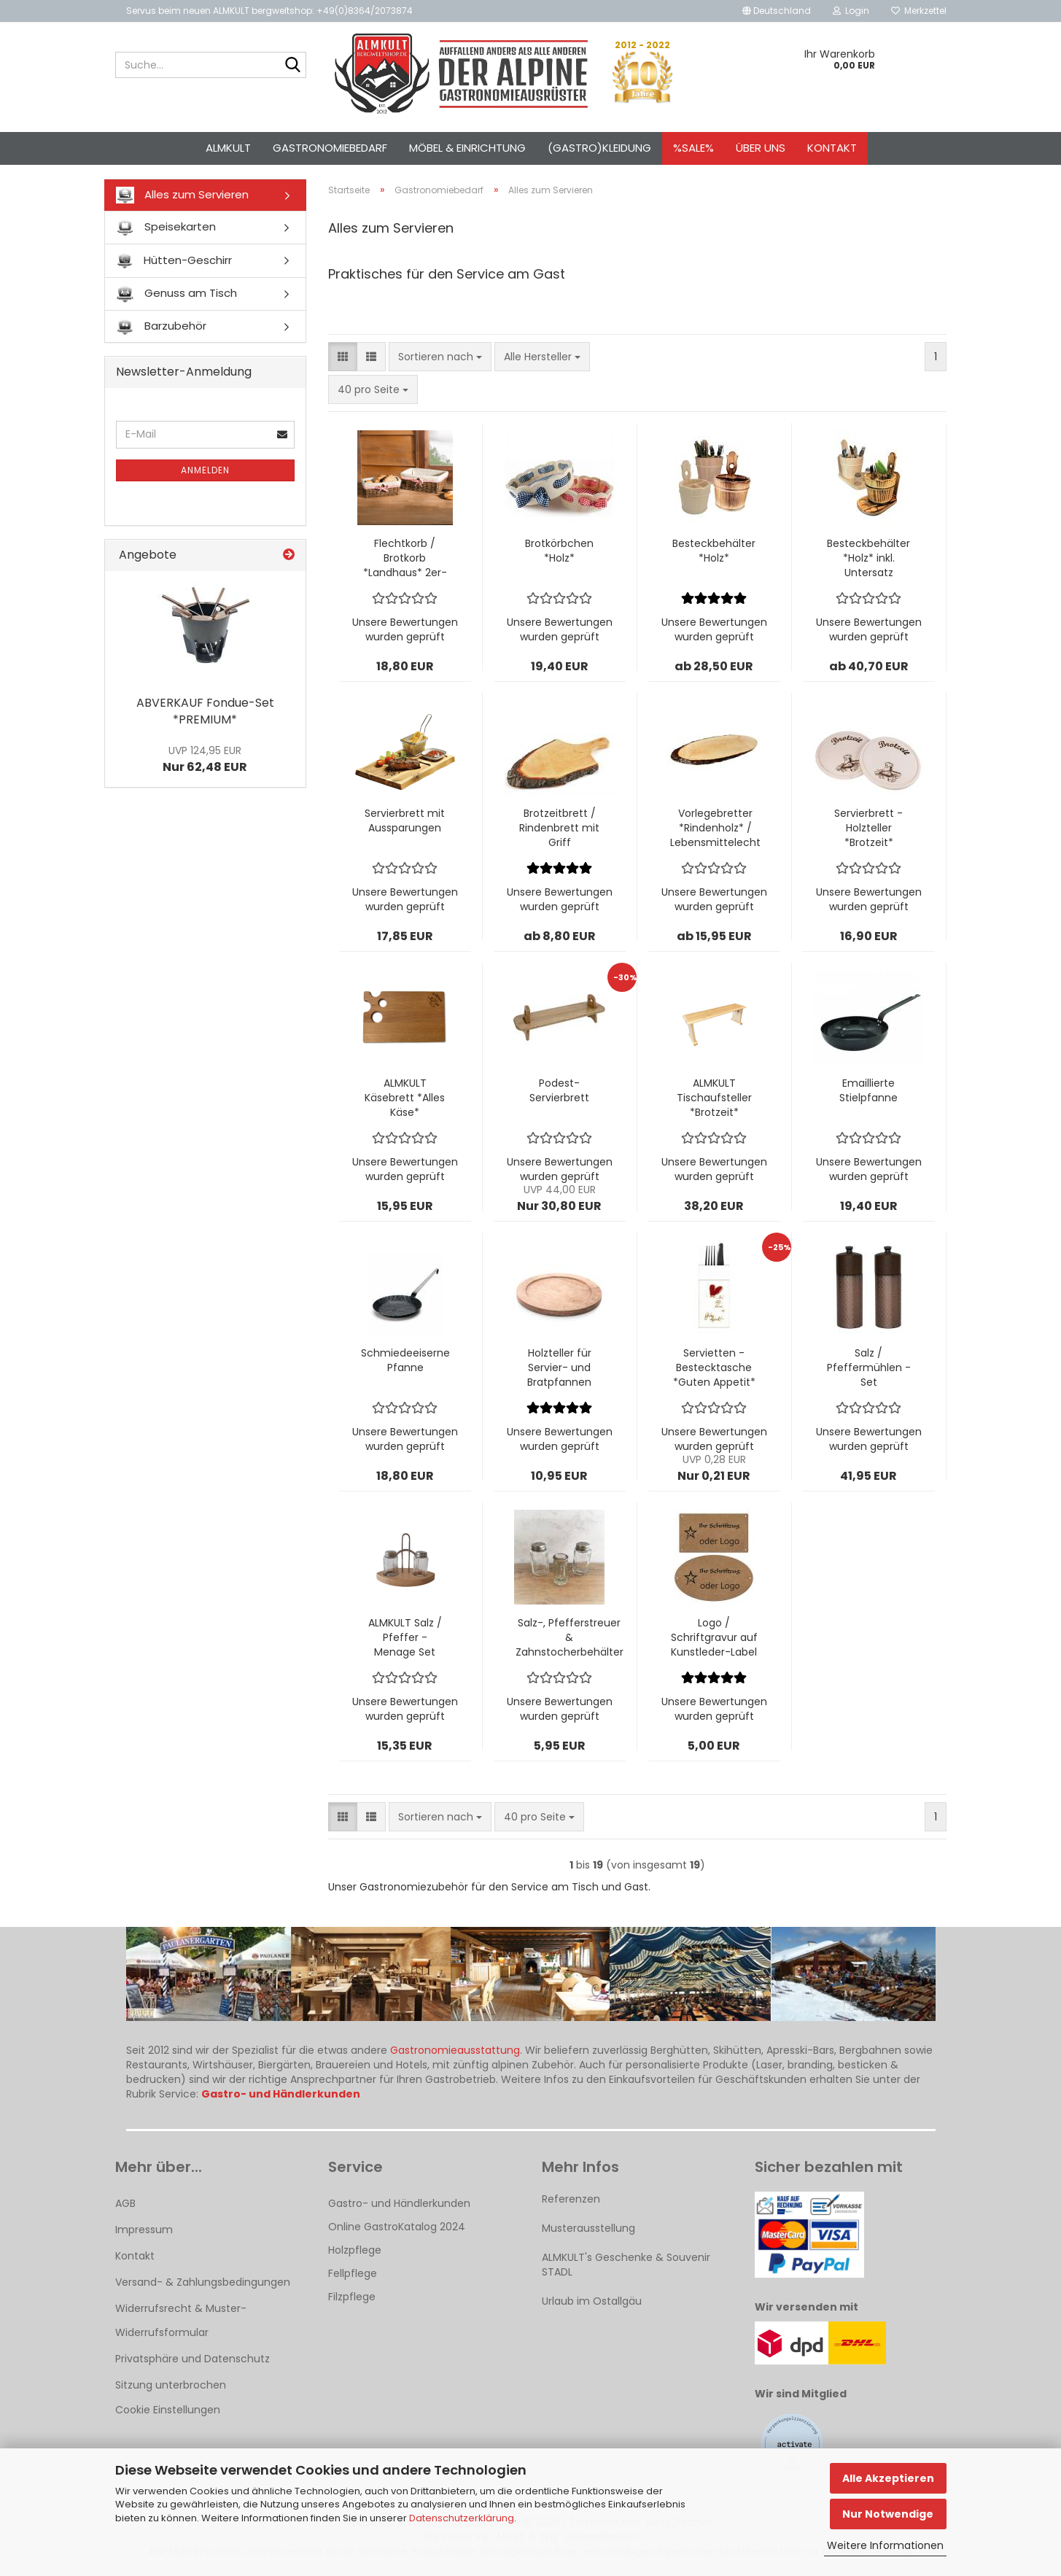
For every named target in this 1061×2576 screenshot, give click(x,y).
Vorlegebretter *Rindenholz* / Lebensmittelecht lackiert (715, 828)
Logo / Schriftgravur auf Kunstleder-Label (714, 1637)
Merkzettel (919, 10)
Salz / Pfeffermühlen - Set (869, 1367)
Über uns (760, 147)
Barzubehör (161, 326)
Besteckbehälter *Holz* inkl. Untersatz (868, 558)
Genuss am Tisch (176, 294)
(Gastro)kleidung (599, 147)
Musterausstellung (588, 2228)
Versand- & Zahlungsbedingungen (202, 2282)
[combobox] (440, 356)
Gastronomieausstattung (455, 2050)
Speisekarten (166, 227)
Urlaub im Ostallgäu (592, 2301)
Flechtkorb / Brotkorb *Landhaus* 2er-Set (405, 558)
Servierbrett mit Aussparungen (405, 820)
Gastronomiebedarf (330, 147)
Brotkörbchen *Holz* (559, 550)
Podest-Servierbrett (559, 1090)
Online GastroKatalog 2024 (396, 2226)
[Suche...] (292, 66)
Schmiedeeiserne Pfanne (405, 1360)
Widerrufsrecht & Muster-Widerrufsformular (180, 2320)
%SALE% (693, 147)
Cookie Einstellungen (167, 2409)
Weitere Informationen (885, 2545)
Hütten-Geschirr (174, 261)
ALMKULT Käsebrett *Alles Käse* (405, 1098)
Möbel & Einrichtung (467, 147)
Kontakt (832, 147)
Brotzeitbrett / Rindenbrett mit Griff (559, 828)
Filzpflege (352, 2296)
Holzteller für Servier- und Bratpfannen (559, 1367)
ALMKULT (228, 147)
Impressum (144, 2229)
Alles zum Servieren (182, 195)
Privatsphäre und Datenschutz (192, 2358)
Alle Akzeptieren (888, 2478)
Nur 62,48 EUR (205, 759)
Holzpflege (354, 2250)
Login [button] (851, 10)
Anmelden (205, 470)
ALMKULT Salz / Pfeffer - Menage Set (405, 1637)
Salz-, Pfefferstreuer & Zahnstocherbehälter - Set (569, 1637)
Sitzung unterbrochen (170, 2385)
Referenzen (571, 2199)
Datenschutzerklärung (461, 2518)
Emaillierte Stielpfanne (868, 1090)
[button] (776, 11)
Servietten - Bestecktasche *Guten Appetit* (714, 1367)
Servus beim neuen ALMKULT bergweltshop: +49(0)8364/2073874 (269, 10)
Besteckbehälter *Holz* (713, 550)
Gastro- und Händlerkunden (399, 2203)
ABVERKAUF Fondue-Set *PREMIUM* (205, 711)
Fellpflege (352, 2273)
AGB (125, 2203)
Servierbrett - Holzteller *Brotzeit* (868, 828)
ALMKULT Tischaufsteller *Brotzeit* (714, 1098)
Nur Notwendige (887, 2514)
